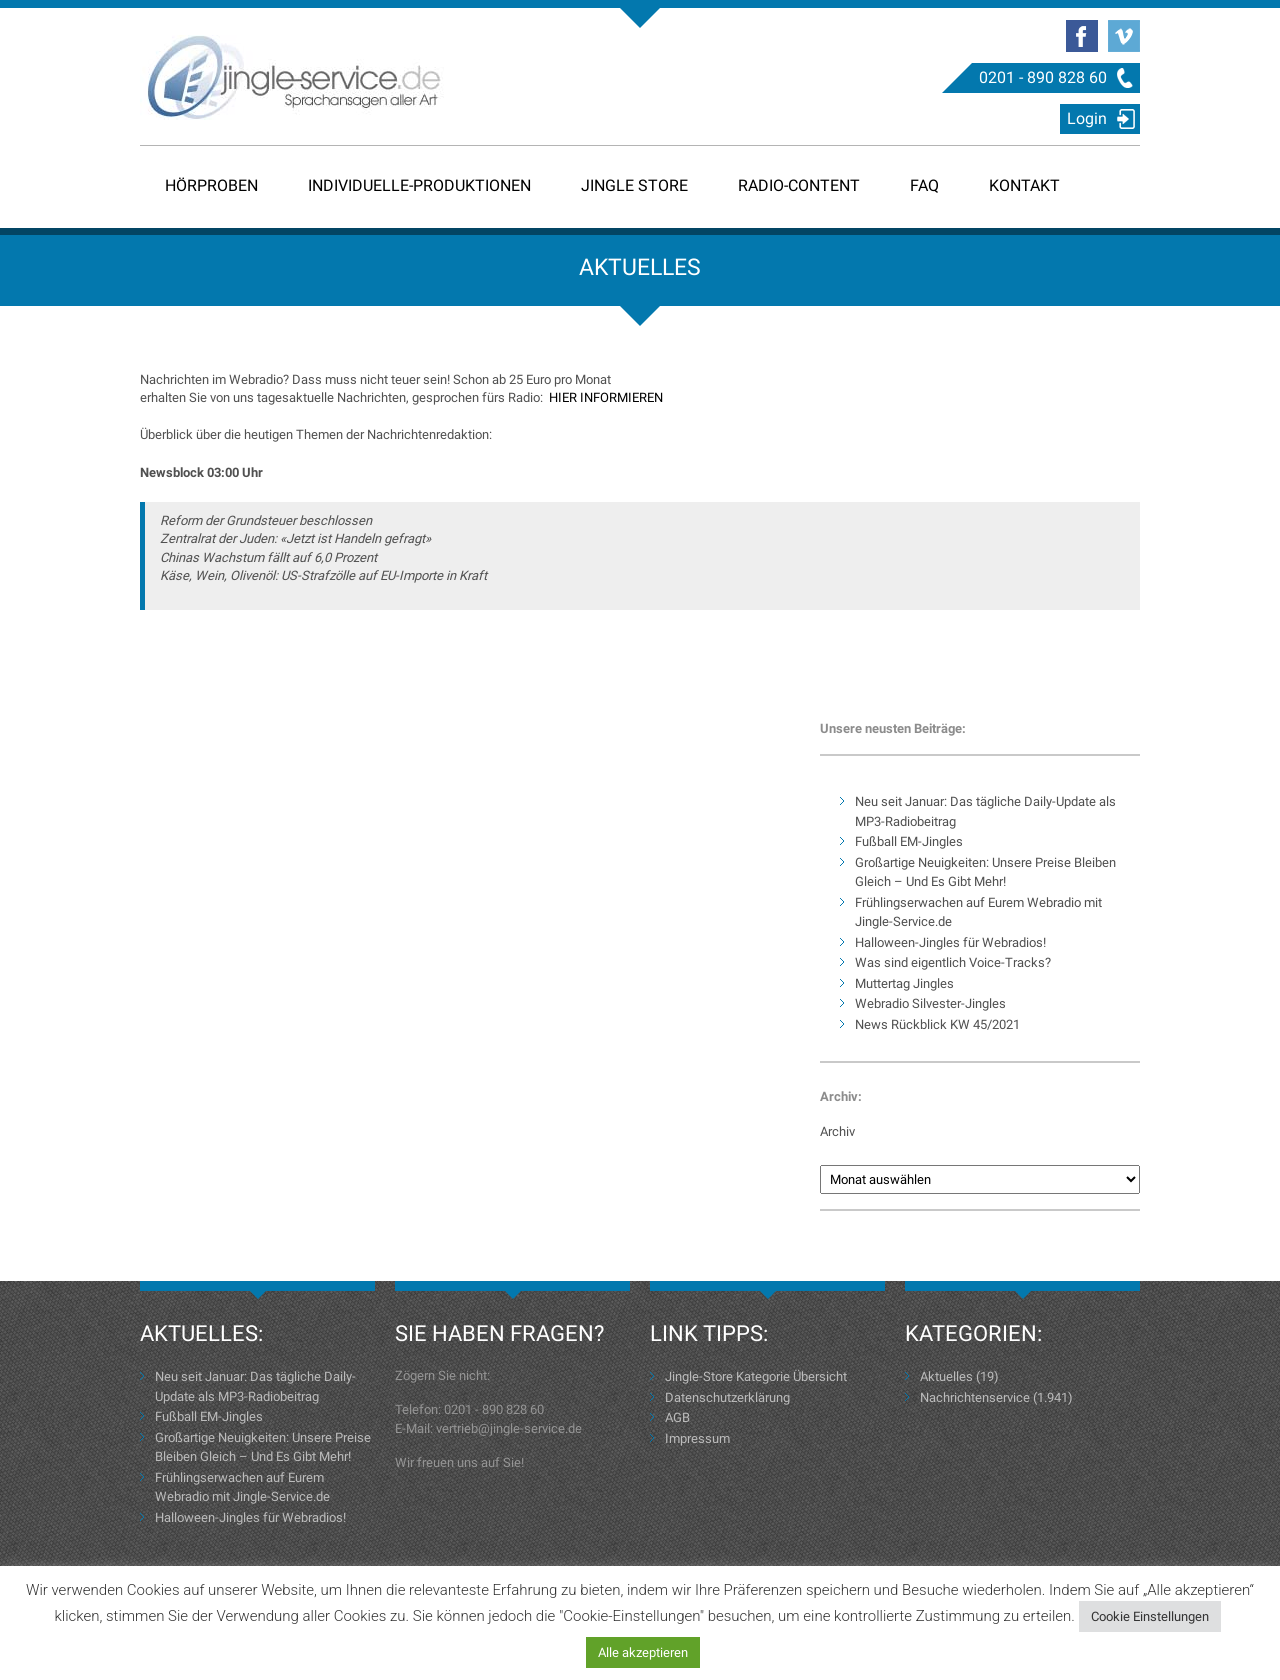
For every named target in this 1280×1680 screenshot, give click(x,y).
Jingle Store (634, 185)
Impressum (697, 1438)
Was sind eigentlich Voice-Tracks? (953, 962)
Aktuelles (946, 1376)
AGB (677, 1417)
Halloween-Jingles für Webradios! (950, 942)
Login (1087, 118)
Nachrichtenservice (975, 1397)
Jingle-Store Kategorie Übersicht (756, 1376)
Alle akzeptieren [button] (643, 1652)
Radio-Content (799, 185)
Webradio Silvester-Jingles (930, 1003)
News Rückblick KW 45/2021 (937, 1024)
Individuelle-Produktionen (419, 185)
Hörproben (211, 185)
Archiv (837, 1131)
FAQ (924, 185)
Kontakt (1024, 185)
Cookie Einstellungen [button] (1150, 1616)
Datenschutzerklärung (727, 1397)
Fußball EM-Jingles (909, 841)
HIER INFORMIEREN (606, 397)
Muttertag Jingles (904, 983)
